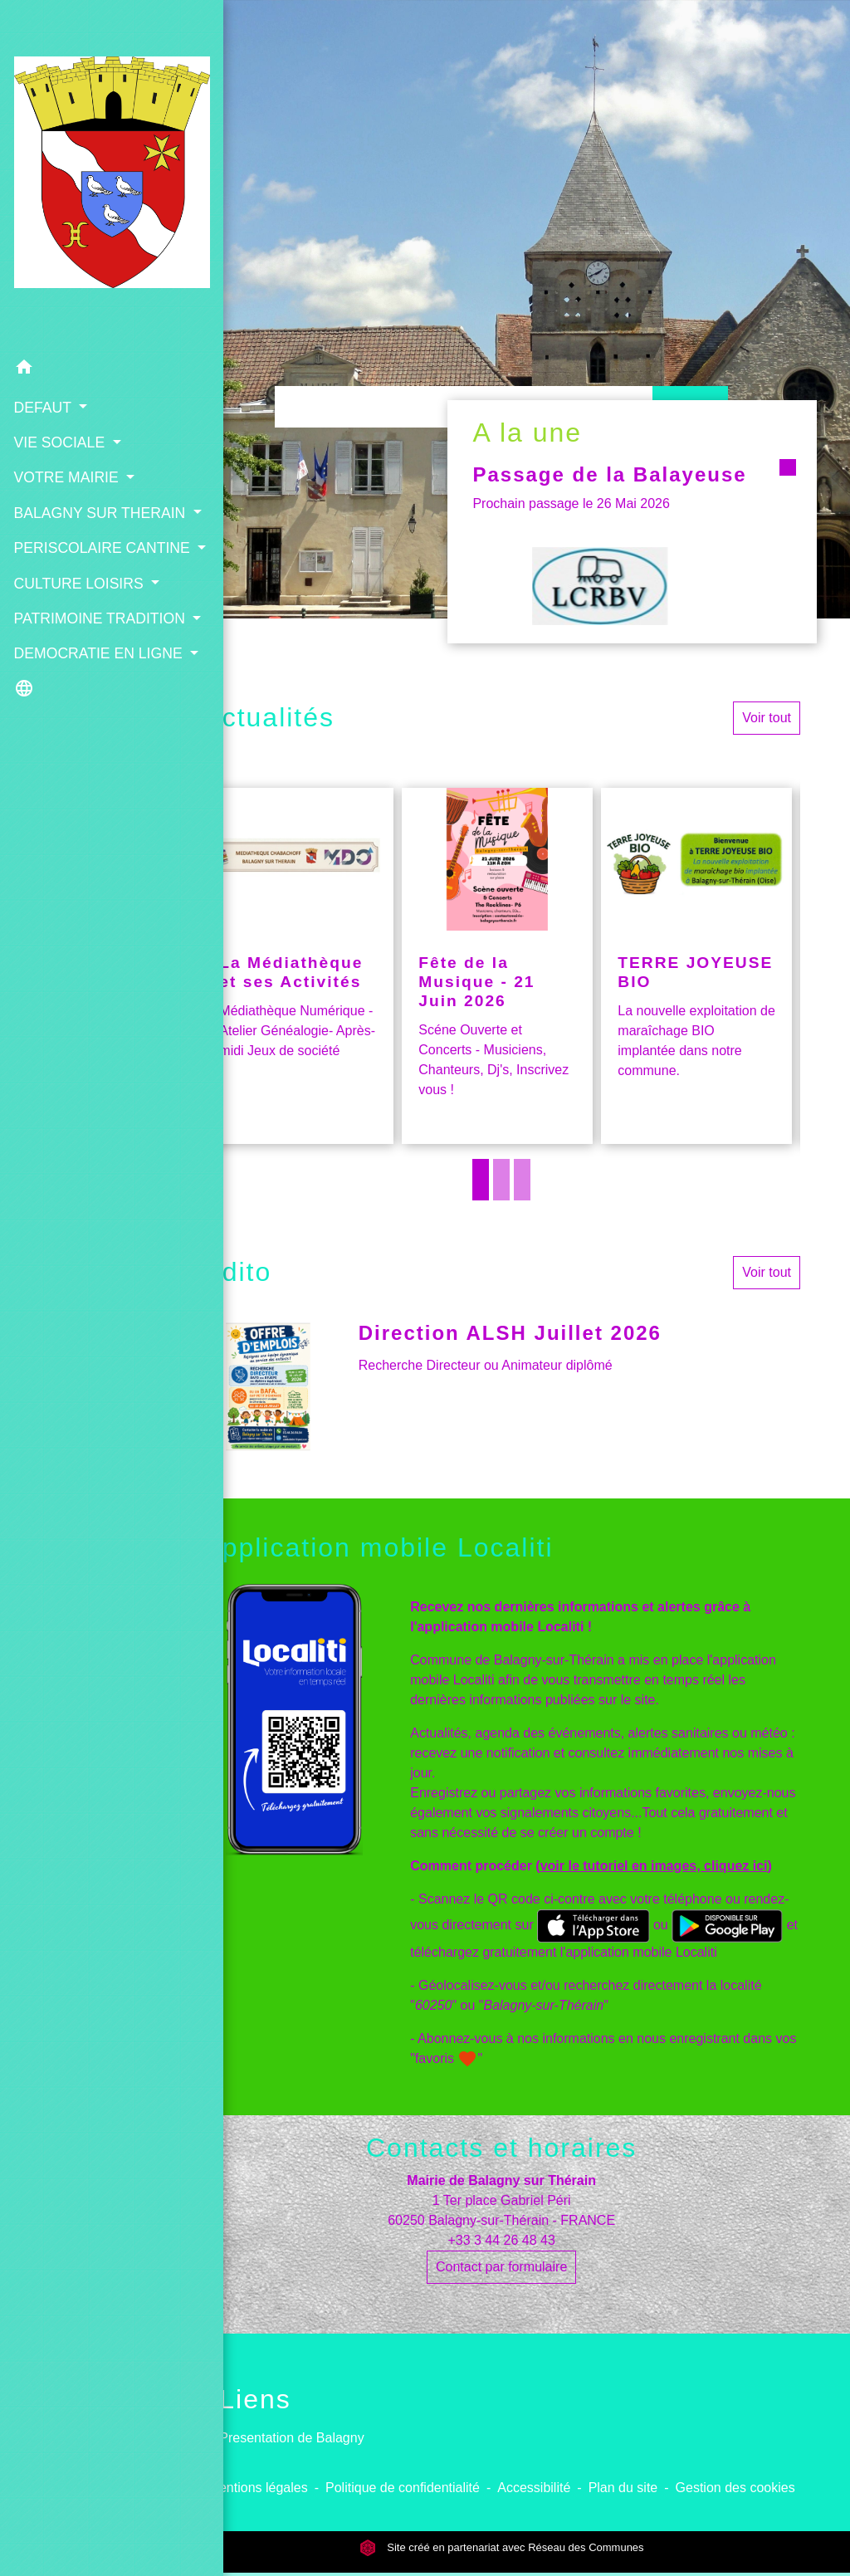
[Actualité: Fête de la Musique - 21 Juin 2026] (497, 966)
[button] (76, 289)
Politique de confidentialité (402, 2488)
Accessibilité (533, 2488)
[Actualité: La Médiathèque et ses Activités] (298, 966)
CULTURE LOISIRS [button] (46, 557)
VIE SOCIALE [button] (59, 361)
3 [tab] (522, 1179)
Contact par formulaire (501, 2267)
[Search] (463, 407)
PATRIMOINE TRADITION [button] (56, 613)
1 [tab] (480, 1179)
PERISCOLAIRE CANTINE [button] (66, 500)
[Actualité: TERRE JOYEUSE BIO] (696, 966)
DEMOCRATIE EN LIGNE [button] (72, 671)
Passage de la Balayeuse (586, 486)
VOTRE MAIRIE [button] (66, 397)
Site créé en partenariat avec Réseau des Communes (501, 2547)
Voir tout (766, 718)
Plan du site (623, 2488)
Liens (255, 2399)
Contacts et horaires (501, 2148)
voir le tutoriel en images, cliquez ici (654, 1866)
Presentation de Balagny (291, 2438)
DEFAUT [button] (43, 326)
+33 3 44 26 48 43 (500, 2240)
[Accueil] (76, 134)
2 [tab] (501, 1179)
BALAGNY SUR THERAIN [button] (64, 442)
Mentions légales (258, 2488)
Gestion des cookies (735, 2488)
